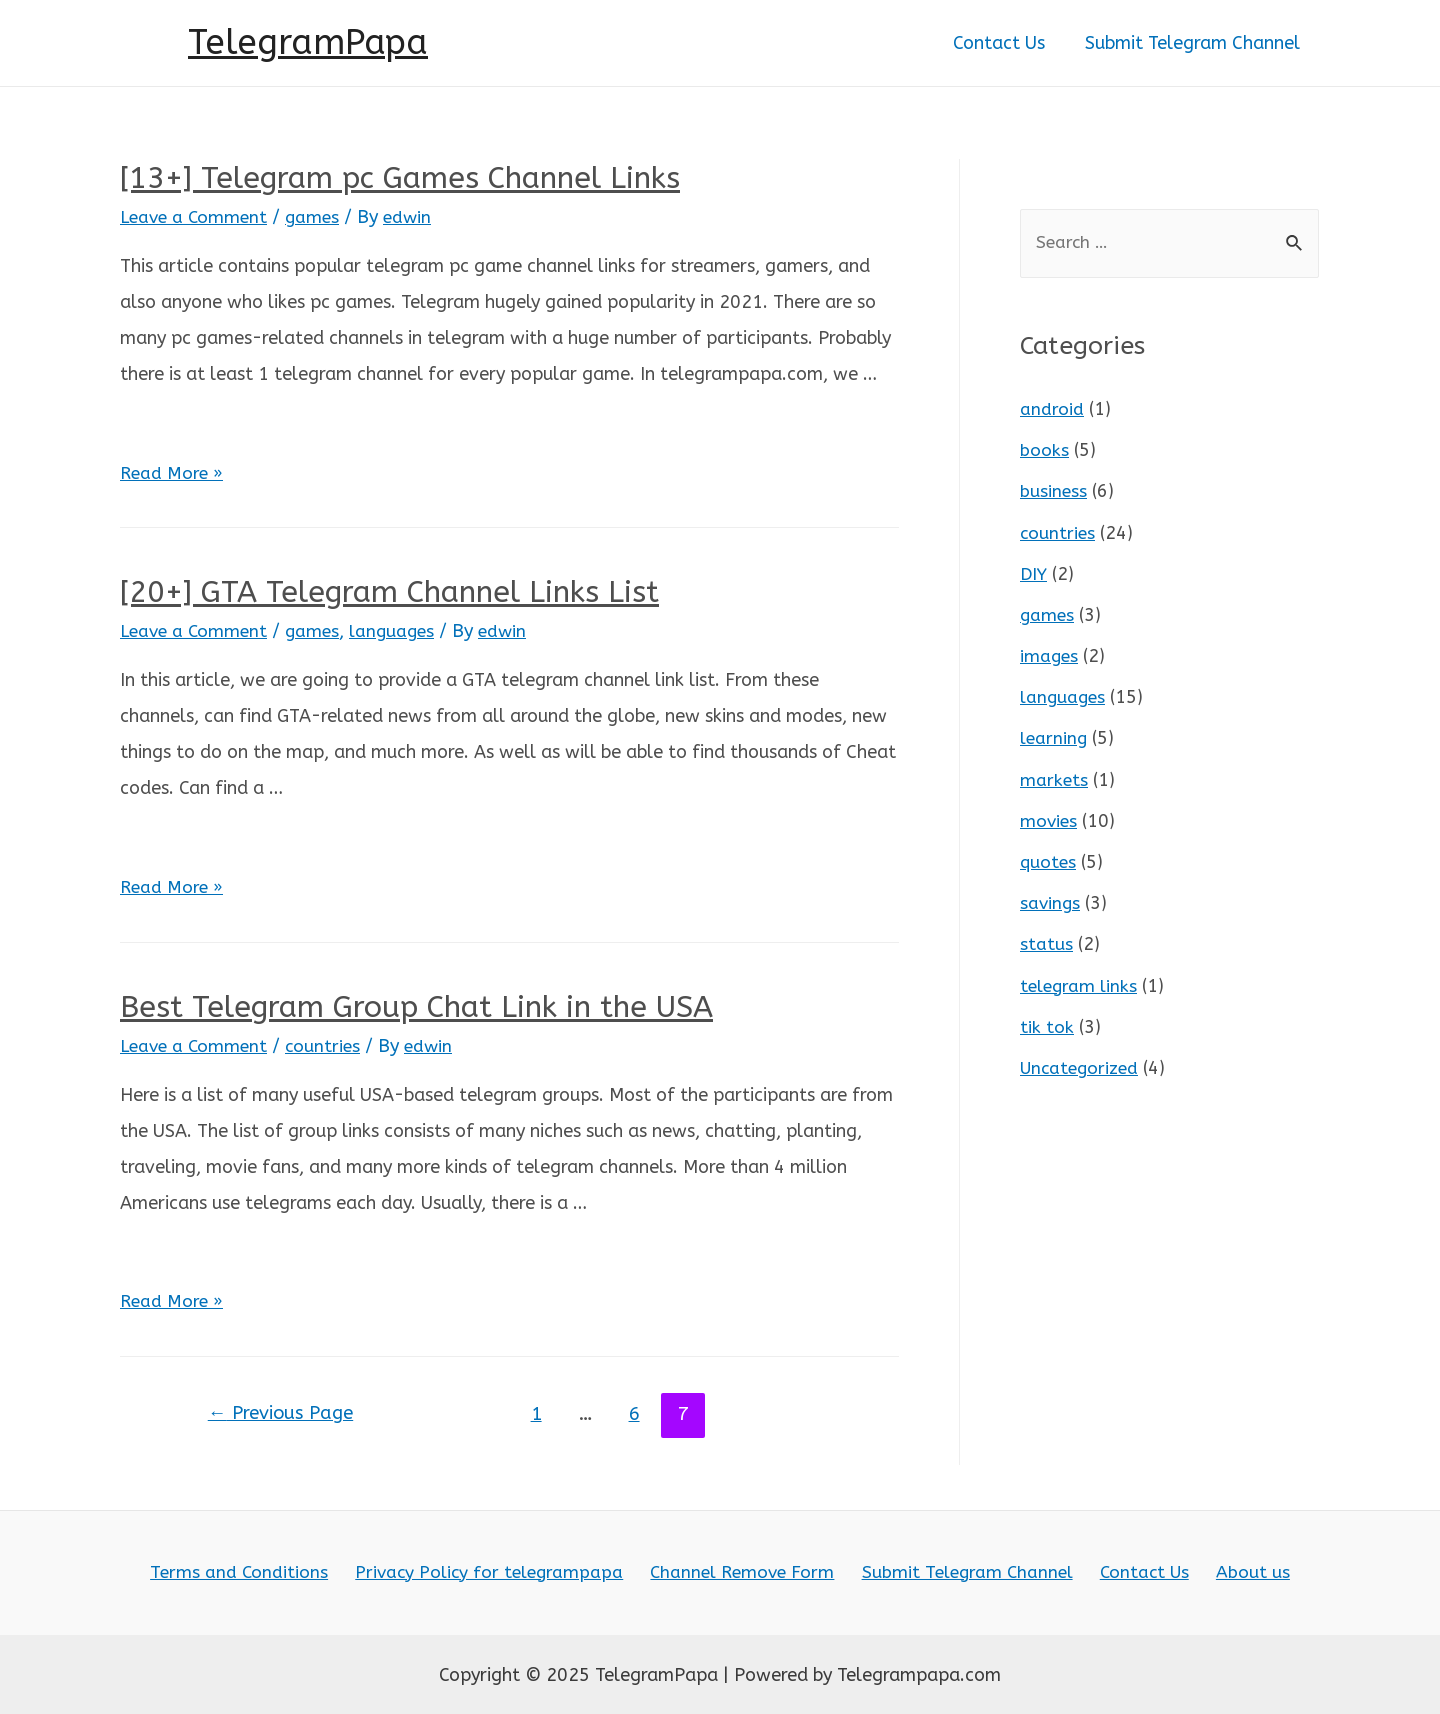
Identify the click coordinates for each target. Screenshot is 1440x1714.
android (1052, 410)
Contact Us (1005, 43)
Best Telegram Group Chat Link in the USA (416, 1005)
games (319, 217)
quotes (1049, 856)
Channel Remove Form (747, 1571)
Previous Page (285, 1411)
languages (401, 631)
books (1044, 451)
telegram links (1080, 977)
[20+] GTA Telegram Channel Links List (389, 592)
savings (1051, 896)
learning (1054, 734)
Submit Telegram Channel (1194, 43)
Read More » (173, 473)
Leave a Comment (196, 217)
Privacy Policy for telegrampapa (498, 1571)
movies (1049, 815)
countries (329, 1044)
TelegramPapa (308, 42)
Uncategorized (1081, 1058)
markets (1054, 775)
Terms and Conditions (253, 1571)
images (1050, 653)
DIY (1034, 572)
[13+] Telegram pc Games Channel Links (400, 178)
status (1046, 937)
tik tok (1047, 1018)
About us (1240, 1571)
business (1054, 491)
